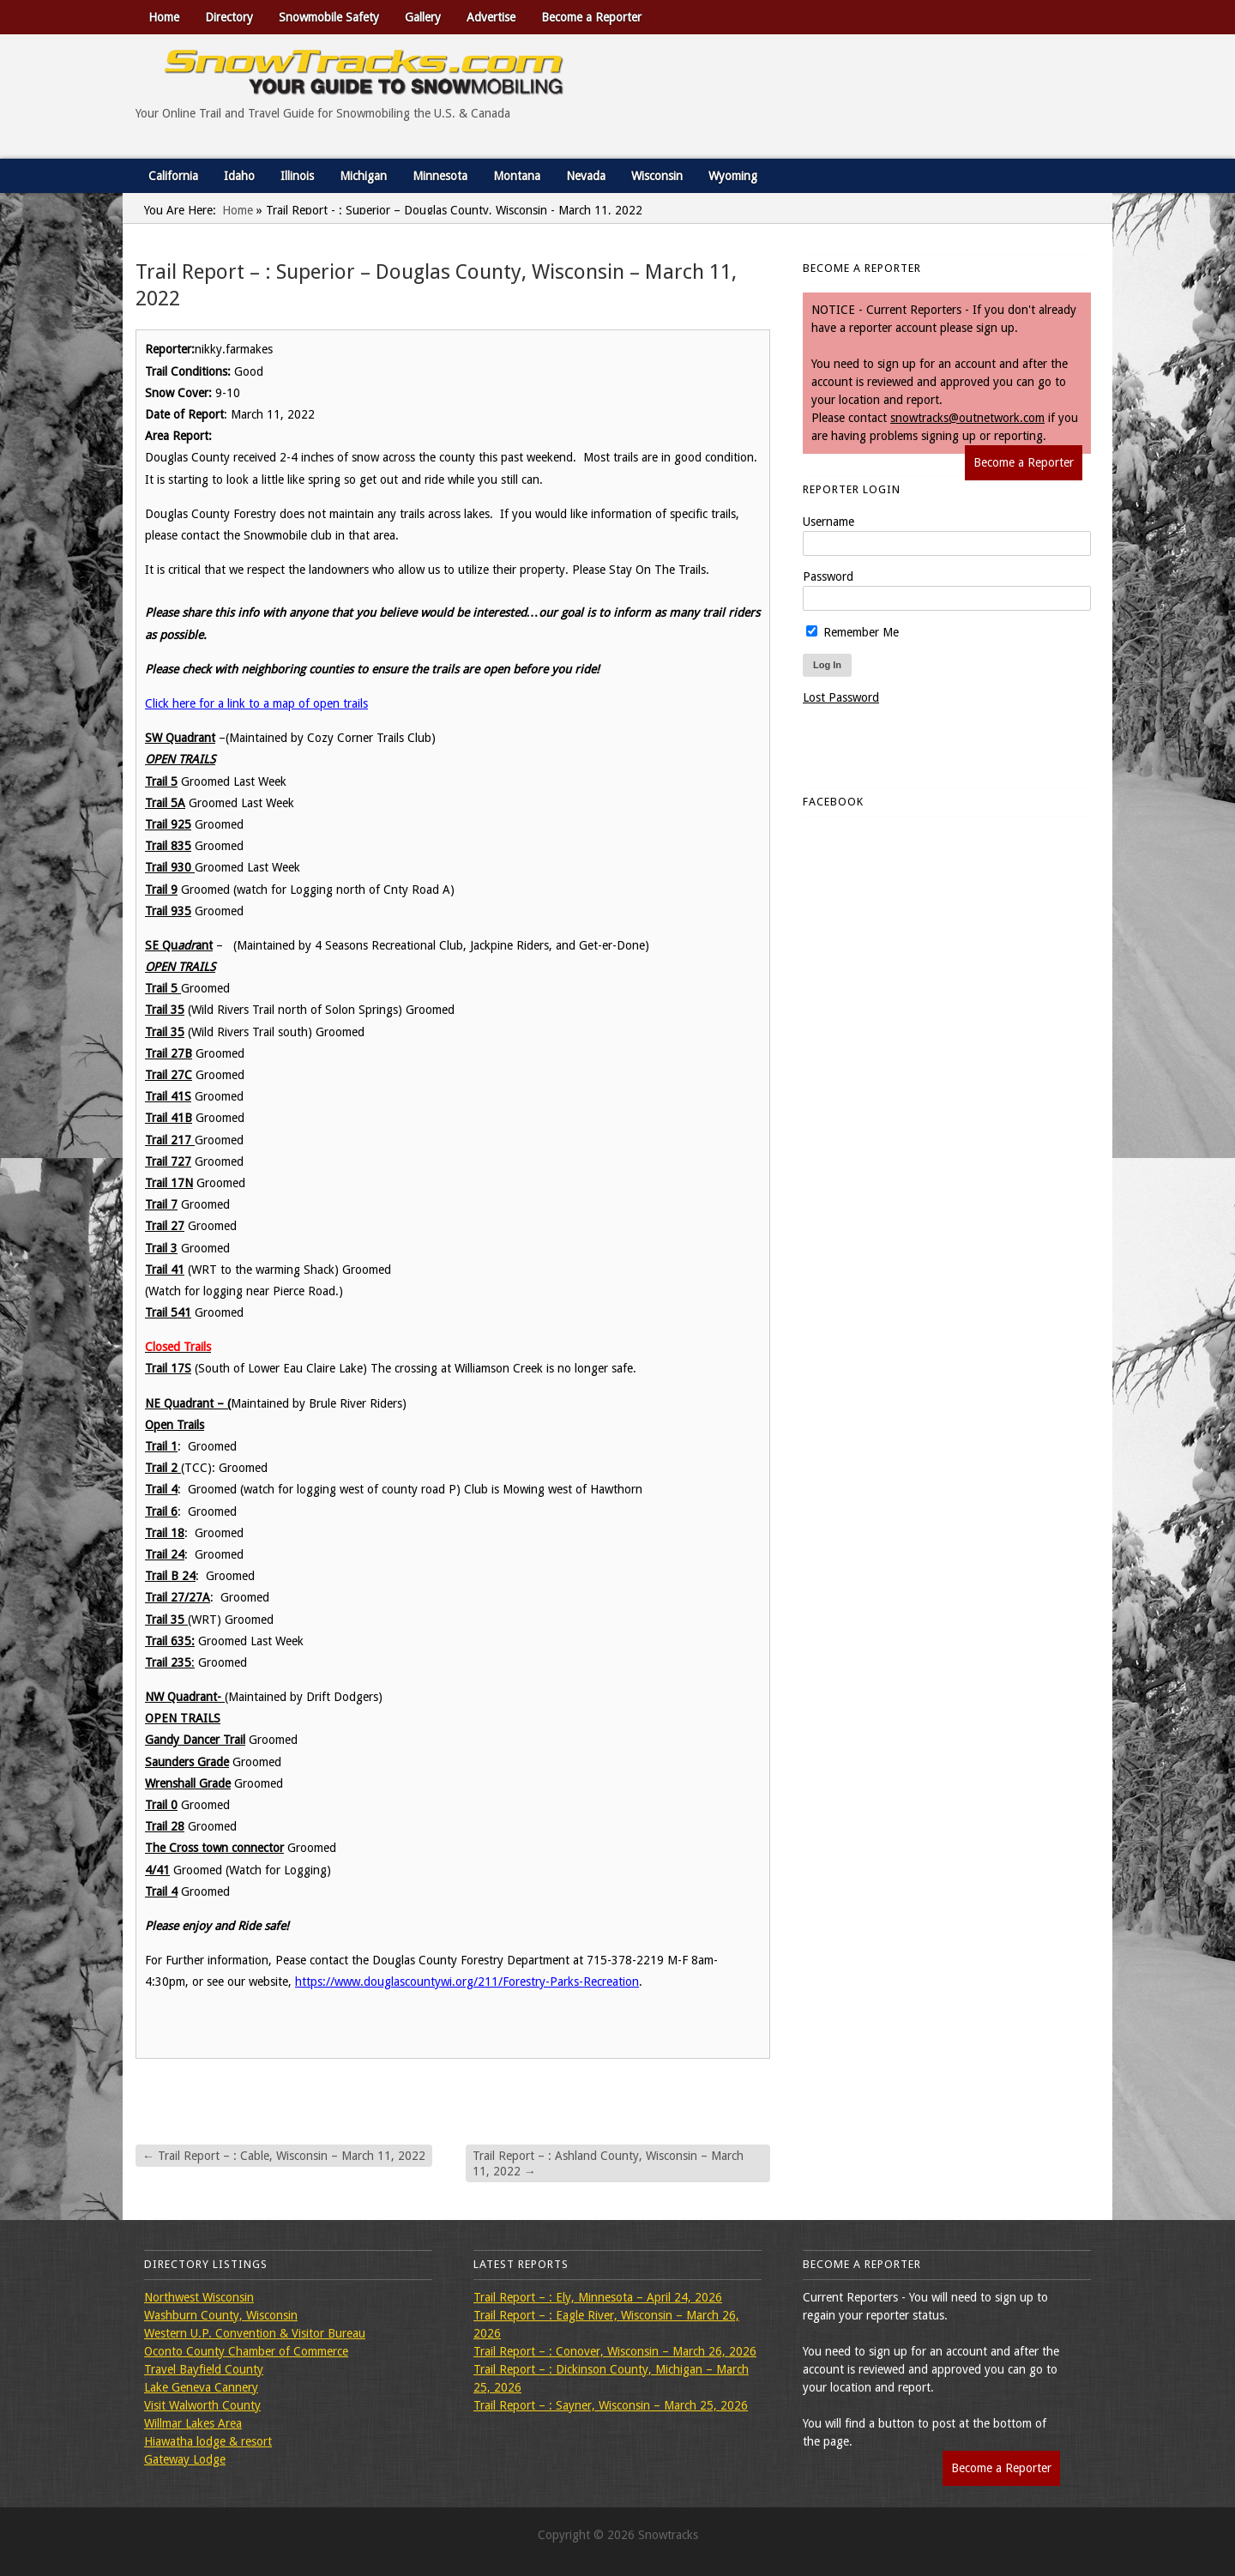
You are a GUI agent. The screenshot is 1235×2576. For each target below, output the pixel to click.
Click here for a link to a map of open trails (256, 703)
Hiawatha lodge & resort (208, 2441)
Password (828, 576)
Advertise (491, 17)
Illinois (297, 176)
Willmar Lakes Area (193, 2423)
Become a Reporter (591, 17)
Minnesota (440, 176)
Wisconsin (657, 176)
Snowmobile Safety (329, 17)
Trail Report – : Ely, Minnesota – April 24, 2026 (597, 2297)
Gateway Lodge (185, 2459)
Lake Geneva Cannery (201, 2387)
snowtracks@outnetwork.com (967, 418)
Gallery (423, 17)
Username (828, 521)
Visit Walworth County (202, 2405)
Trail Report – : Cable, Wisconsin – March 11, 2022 (283, 2156)
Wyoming (732, 176)
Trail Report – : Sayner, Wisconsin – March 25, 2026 (610, 2405)
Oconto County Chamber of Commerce (246, 2351)
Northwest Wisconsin (199, 2297)
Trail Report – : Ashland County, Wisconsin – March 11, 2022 (608, 2163)
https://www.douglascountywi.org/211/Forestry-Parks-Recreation (467, 1981)
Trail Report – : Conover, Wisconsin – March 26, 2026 (614, 2351)
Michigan (363, 176)
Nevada (585, 176)
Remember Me (852, 632)
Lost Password (841, 697)
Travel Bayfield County (203, 2369)
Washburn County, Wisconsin (221, 2315)
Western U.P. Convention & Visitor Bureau (254, 2333)
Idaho (239, 176)
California (173, 176)
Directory (229, 17)
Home (163, 17)
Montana (516, 176)
